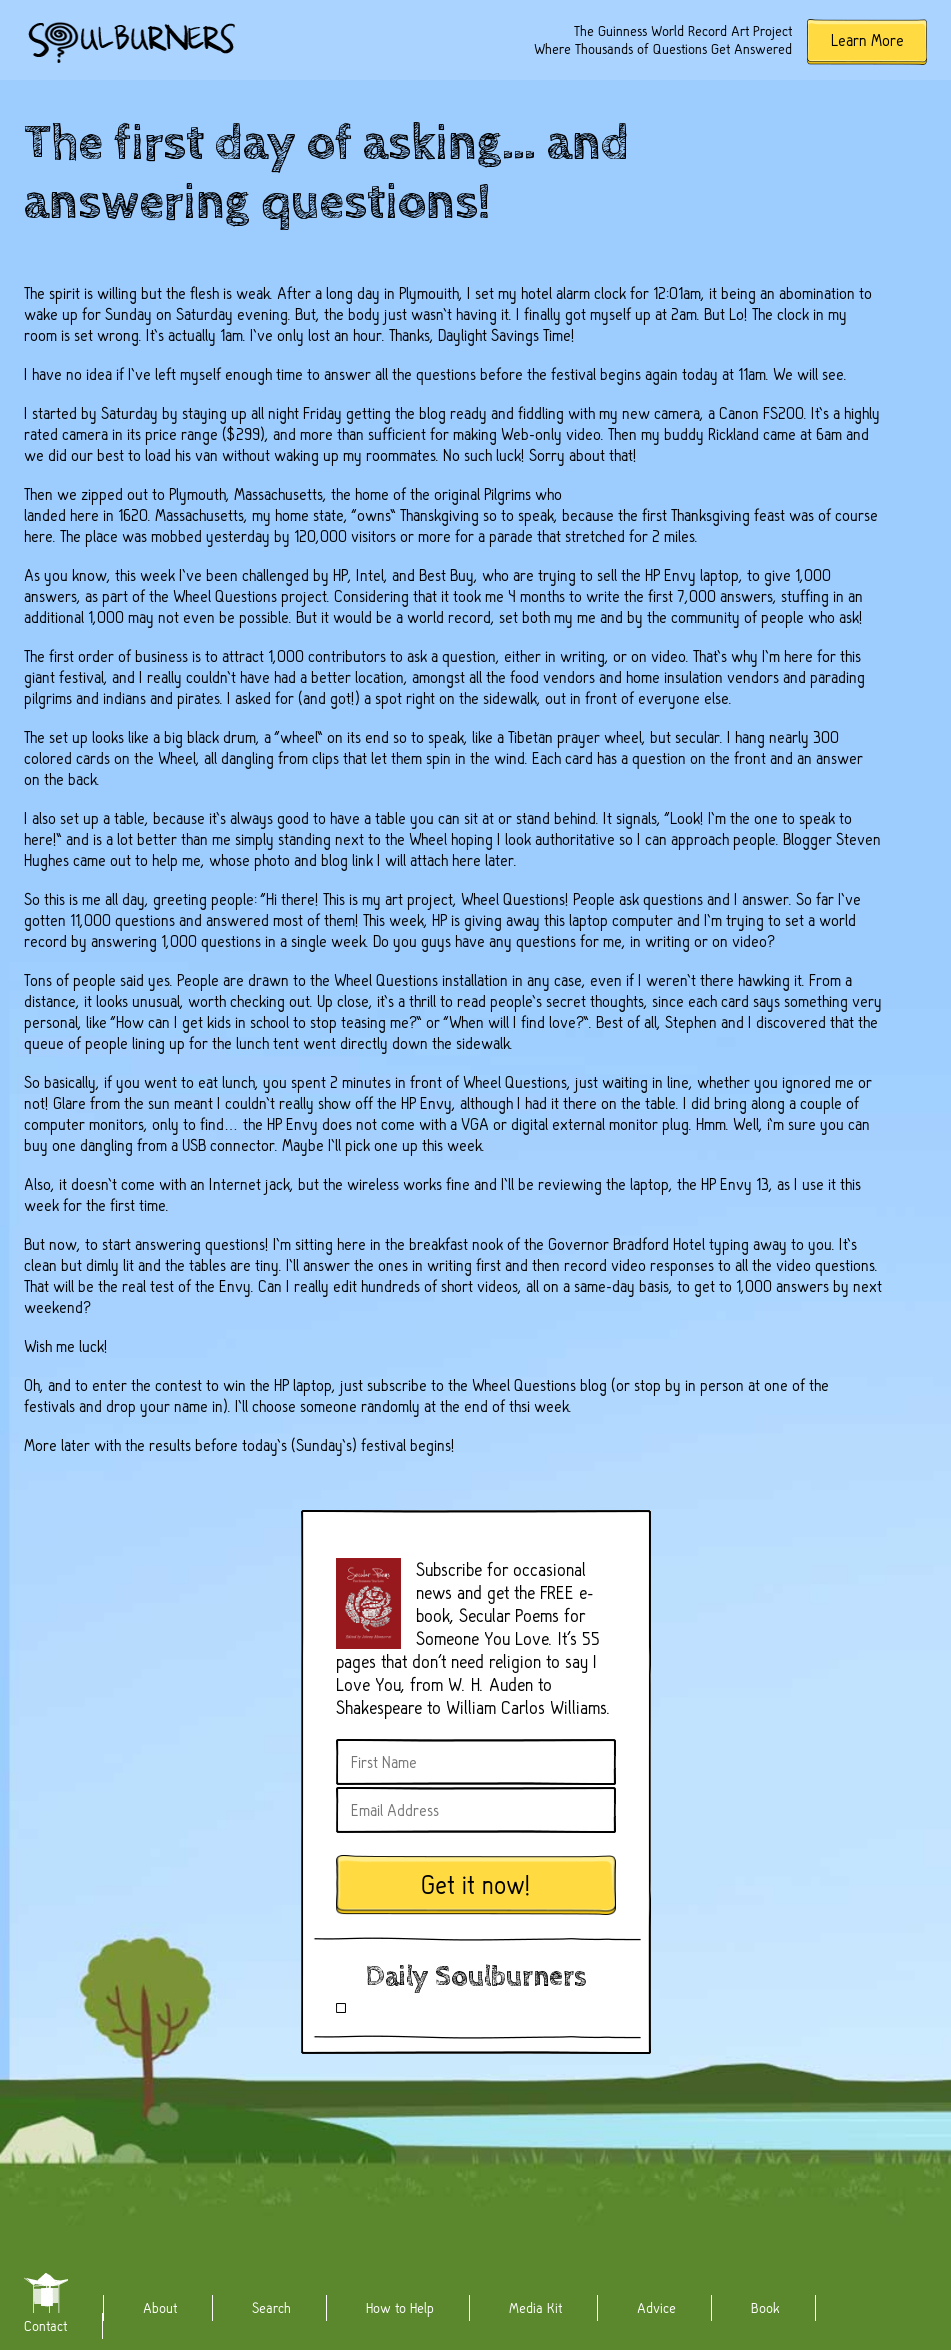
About (160, 2308)
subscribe (397, 1385)
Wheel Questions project (250, 596)
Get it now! (476, 1885)
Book (765, 2308)
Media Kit (535, 2308)
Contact (45, 2326)
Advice (656, 2308)
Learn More (867, 40)
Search (271, 2308)
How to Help (400, 2308)
